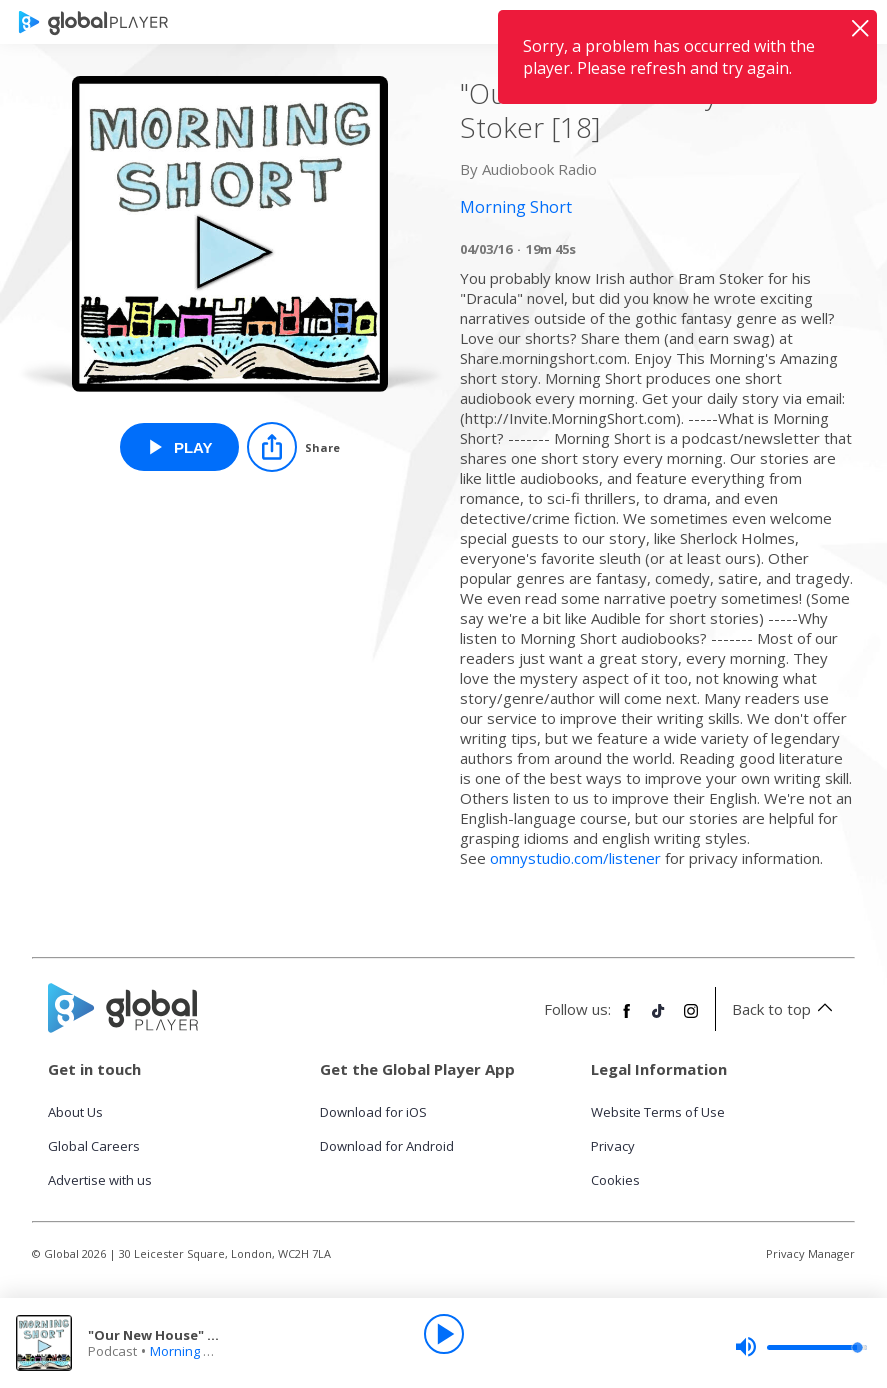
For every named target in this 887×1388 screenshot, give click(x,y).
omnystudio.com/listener (575, 858)
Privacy (613, 1146)
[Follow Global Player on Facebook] (627, 1019)
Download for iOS (373, 1112)
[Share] (293, 447)
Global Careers (94, 1146)
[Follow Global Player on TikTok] (659, 1019)
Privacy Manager (810, 1253)
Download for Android (387, 1146)
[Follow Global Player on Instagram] (691, 1019)
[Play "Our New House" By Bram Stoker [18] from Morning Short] (179, 447)
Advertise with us (100, 1180)
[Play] (444, 1334)
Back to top (785, 1009)
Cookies (615, 1180)
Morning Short (193, 1351)
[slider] (801, 1347)
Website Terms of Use (658, 1112)
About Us (75, 1112)
